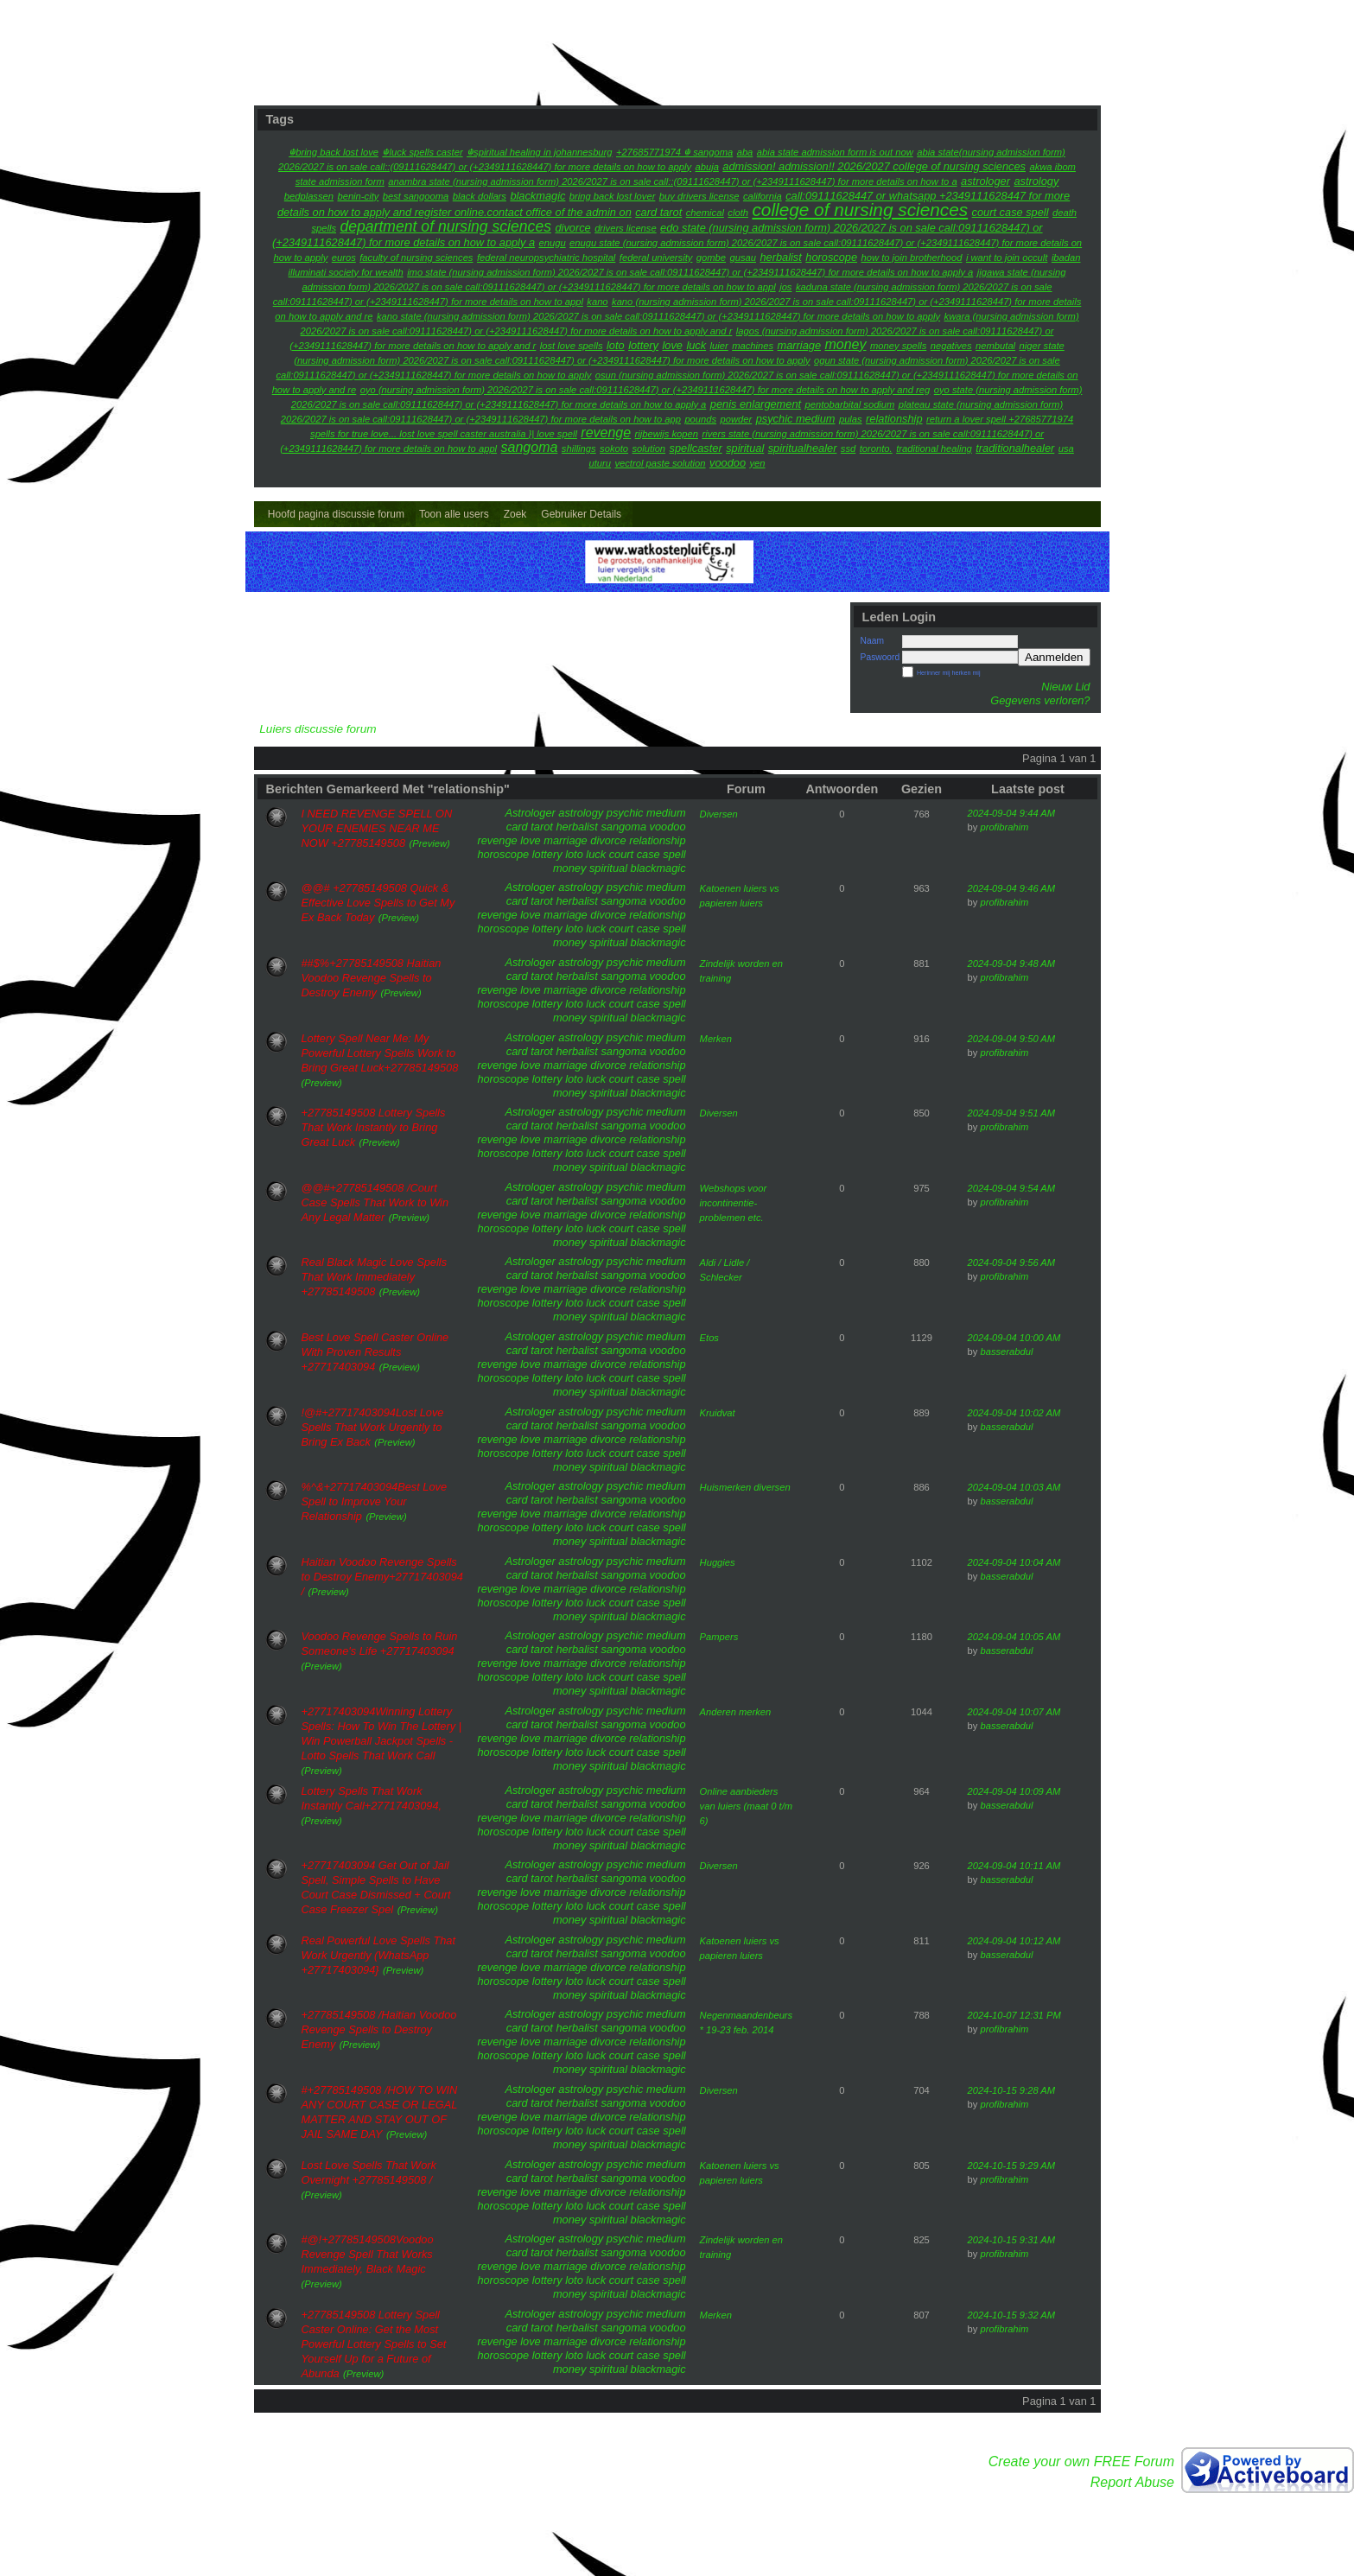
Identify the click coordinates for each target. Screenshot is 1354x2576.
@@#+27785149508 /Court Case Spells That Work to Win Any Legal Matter (375, 1202)
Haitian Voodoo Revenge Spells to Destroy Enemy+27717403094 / (382, 1576)
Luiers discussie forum (317, 728)
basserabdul (1006, 1351)
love (530, 840)
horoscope (503, 854)
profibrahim (1004, 827)
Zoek (515, 514)
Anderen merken (736, 1712)
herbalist (576, 826)
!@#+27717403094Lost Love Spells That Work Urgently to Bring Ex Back (373, 1427)
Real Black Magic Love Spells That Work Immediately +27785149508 (375, 1277)
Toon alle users (454, 514)
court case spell (647, 854)
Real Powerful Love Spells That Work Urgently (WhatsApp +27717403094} (379, 1955)
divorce (608, 840)
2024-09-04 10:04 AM (1014, 1562)
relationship (657, 840)
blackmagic (658, 868)
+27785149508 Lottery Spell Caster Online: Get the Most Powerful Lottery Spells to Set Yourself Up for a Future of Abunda (374, 2344)
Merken (716, 1039)
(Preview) (430, 843)
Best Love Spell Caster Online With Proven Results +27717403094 (375, 1352)
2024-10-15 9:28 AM (1012, 2090)
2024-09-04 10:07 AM (1014, 1712)
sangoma (623, 826)
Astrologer (530, 812)
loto (574, 854)
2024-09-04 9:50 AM (1012, 1039)
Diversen (719, 814)
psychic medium (646, 812)
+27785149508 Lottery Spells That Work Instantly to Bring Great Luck (374, 1127)
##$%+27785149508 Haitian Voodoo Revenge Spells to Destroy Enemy (372, 978)
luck (596, 854)
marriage (566, 840)
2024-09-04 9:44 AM (1012, 813)
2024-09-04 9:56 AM (1012, 1262)
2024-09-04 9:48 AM (1012, 963)
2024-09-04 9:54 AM (1012, 1188)
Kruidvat (717, 1413)
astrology (580, 812)
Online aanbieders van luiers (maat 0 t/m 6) (746, 1806)
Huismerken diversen (745, 1487)
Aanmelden (1054, 657)
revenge (497, 840)
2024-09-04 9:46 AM (1012, 888)
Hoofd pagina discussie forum (336, 514)
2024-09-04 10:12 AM (1014, 1941)
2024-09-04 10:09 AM (1014, 1791)
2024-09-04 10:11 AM (1014, 1865)
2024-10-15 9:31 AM (1012, 2240)
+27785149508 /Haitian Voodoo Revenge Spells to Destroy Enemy (379, 2029)
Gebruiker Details (581, 514)
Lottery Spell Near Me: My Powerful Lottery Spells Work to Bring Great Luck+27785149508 (380, 1053)
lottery (547, 854)
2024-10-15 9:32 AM (1012, 2315)
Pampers (719, 1636)
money (569, 868)
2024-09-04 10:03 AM (1014, 1487)
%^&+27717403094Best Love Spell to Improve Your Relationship (375, 1501)
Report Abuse (1132, 2482)
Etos (709, 1338)
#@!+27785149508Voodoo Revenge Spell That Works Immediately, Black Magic (368, 2254)
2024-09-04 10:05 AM (1014, 1636)
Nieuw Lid (1065, 686)
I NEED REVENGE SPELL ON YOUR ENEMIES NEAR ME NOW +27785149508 (377, 828)
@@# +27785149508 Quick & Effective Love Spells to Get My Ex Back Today (378, 902)
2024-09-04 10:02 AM (1014, 1413)
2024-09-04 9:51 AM (1012, 1113)
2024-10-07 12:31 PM (1014, 2015)
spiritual (608, 868)
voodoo (668, 826)
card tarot (529, 826)
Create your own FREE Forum (1081, 2461)
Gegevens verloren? (1040, 700)
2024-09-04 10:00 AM (1014, 1338)
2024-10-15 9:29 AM (1012, 2165)
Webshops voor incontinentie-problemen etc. (733, 1203)
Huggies (717, 1562)
